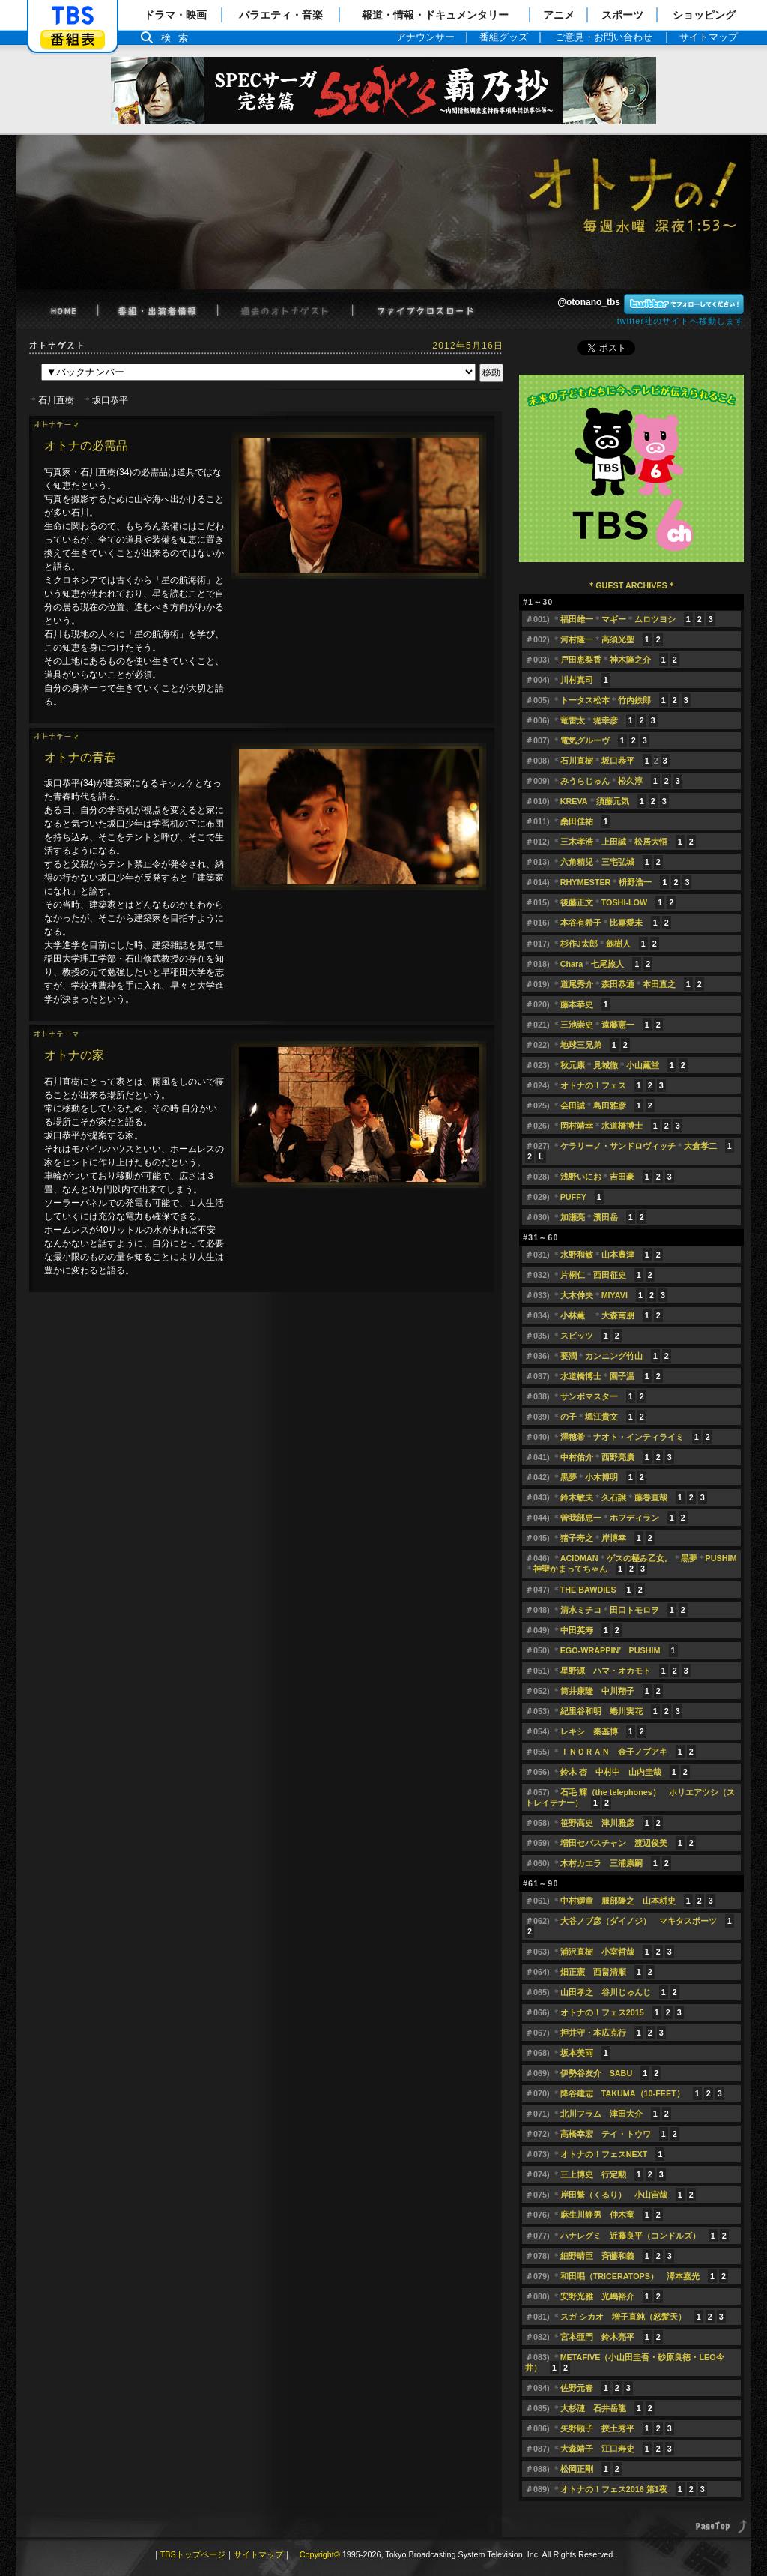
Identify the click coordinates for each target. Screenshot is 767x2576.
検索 (178, 37)
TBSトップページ (192, 2554)
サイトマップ (258, 2554)
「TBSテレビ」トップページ (72, 15)
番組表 (72, 39)
